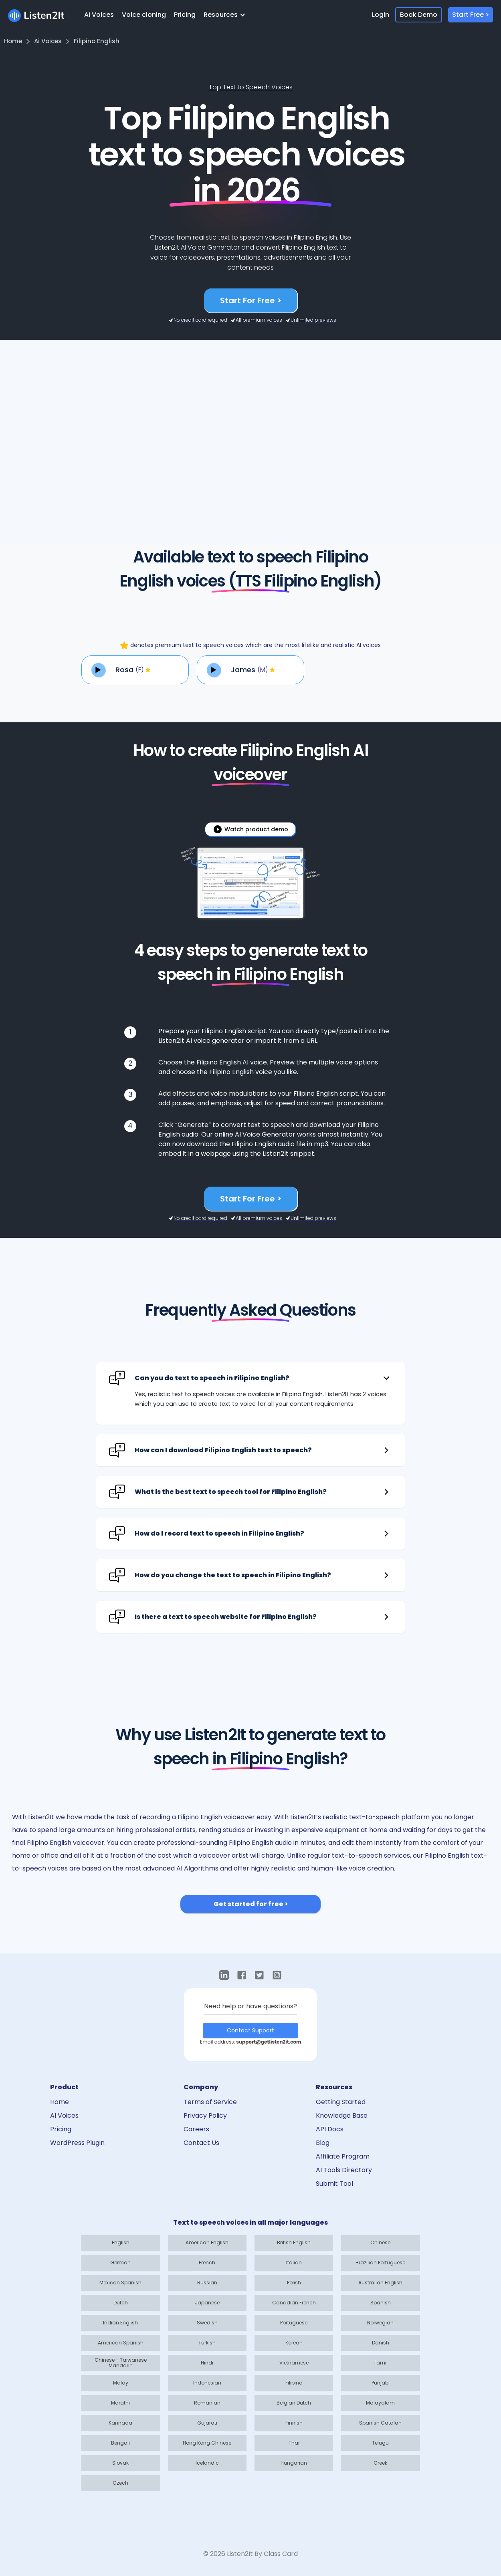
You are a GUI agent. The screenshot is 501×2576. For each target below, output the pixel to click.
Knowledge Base (342, 2115)
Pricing (185, 14)
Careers (196, 2129)
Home (59, 2101)
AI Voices (99, 14)
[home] (36, 14)
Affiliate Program (343, 2156)
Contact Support (250, 2030)
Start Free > (470, 14)
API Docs (329, 2129)
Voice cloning (144, 14)
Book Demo (418, 14)
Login (380, 14)
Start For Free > (250, 300)
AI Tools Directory (344, 2170)
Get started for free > (251, 1904)
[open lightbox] (250, 829)
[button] (227, 15)
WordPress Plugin (77, 2142)
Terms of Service (210, 2101)
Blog (322, 2142)
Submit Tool (334, 2183)
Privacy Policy (205, 2115)
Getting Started (341, 2101)
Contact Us (201, 2142)
